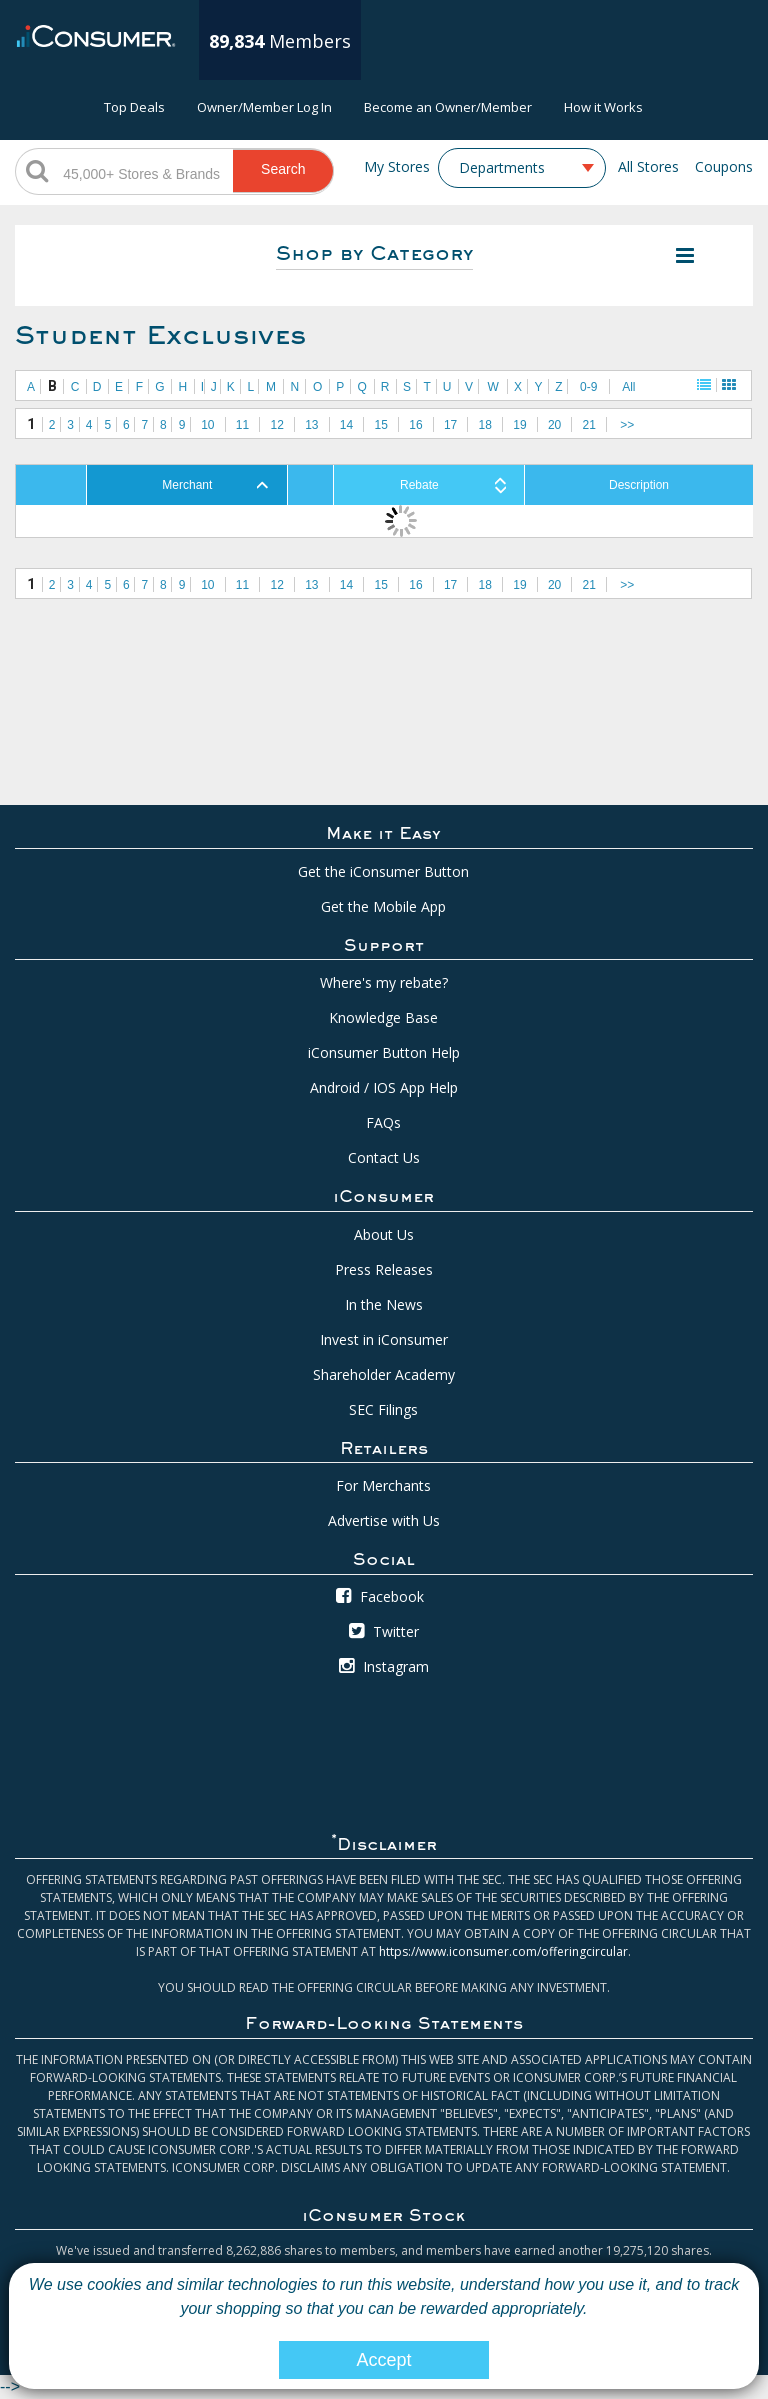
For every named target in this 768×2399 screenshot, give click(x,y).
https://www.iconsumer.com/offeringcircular (503, 1951)
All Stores (648, 166)
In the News (384, 1304)
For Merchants (383, 1485)
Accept (383, 2360)
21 (589, 425)
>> (627, 425)
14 (346, 425)
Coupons (724, 166)
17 (450, 425)
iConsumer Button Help (384, 1052)
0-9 (588, 387)
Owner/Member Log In (264, 107)
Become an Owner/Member (448, 107)
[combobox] (522, 168)
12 (277, 425)
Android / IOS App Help (384, 1087)
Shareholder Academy (384, 1374)
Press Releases (384, 1269)
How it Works (603, 107)
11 (242, 425)
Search (283, 169)
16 (415, 425)
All (628, 387)
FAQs (383, 1122)
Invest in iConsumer (384, 1339)
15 (381, 425)
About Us (384, 1234)
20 (554, 425)
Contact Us (384, 1157)
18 (485, 425)
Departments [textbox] (502, 168)
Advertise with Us (384, 1520)
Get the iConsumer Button (383, 871)
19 (519, 425)
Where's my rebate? (384, 982)
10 (207, 425)
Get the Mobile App (383, 906)
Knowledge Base (383, 1017)
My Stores (397, 166)
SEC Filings (383, 1409)
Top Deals (134, 107)
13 (311, 425)
